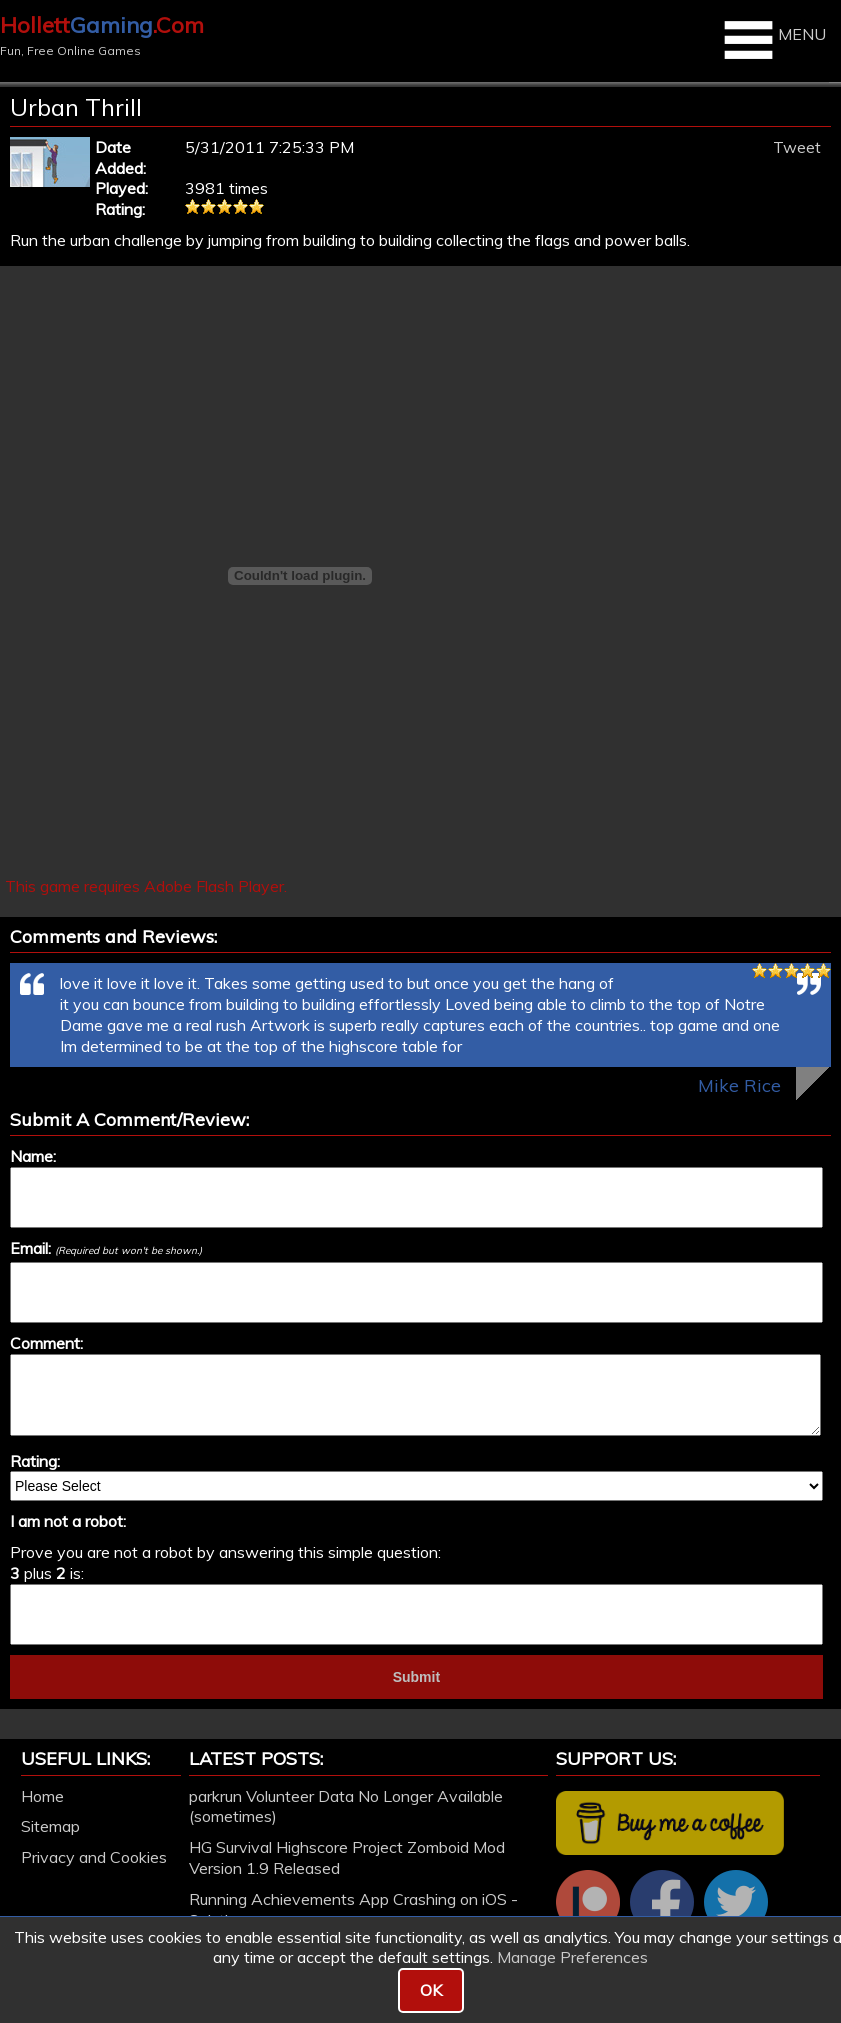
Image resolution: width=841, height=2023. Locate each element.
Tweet (797, 147)
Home (42, 1796)
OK (431, 1990)
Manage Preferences (572, 1957)
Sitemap (50, 1826)
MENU (772, 40)
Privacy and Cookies (94, 1857)
